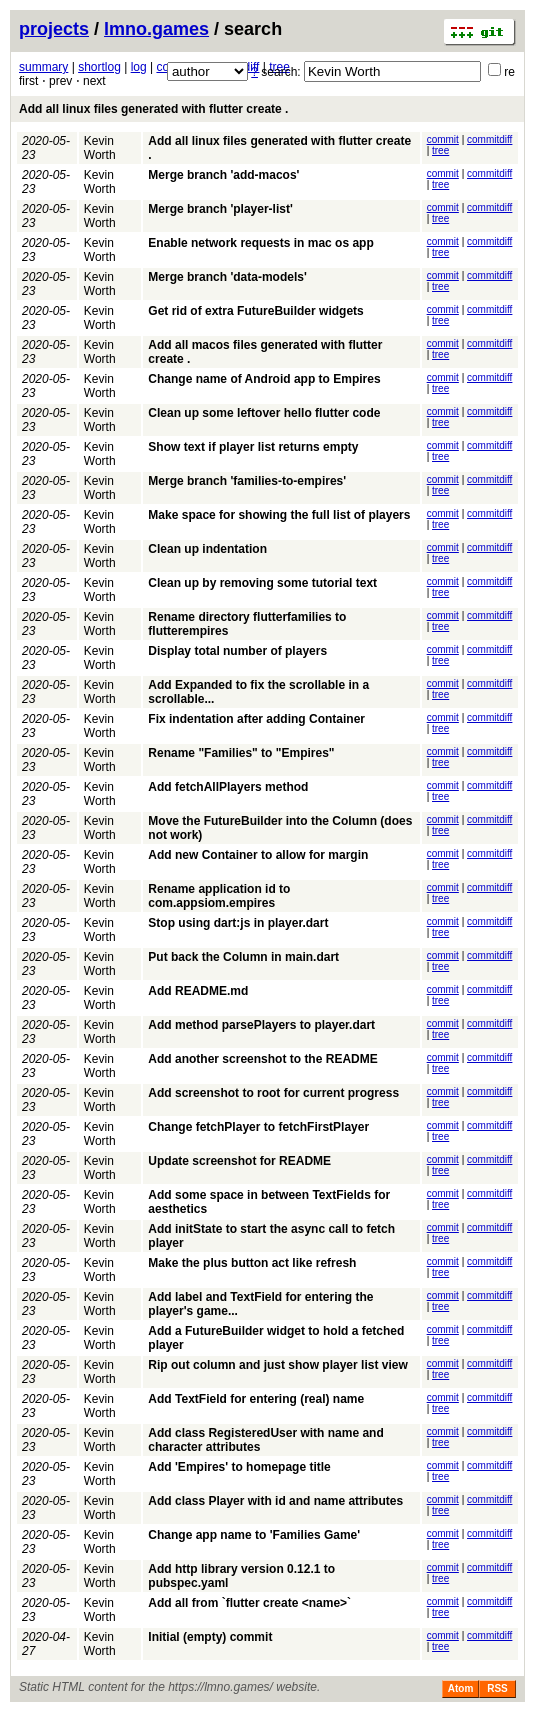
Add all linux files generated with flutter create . (153, 109)
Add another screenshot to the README (262, 1059)
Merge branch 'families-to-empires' (247, 481)
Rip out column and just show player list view (277, 1365)
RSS (497, 1688)
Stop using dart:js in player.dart (238, 923)
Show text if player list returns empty (253, 447)
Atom (461, 1688)
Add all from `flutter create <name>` (249, 1603)
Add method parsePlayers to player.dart (261, 1025)
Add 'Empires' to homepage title (239, 1467)
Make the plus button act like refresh (252, 1263)
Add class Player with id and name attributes (275, 1501)
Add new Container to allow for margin (258, 855)
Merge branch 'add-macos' (223, 175)
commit (443, 139)
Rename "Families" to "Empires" (241, 753)
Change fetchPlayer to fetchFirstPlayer (258, 1127)
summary (43, 67)
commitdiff (489, 139)
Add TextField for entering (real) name (256, 1399)
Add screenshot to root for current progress (273, 1093)
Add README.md (198, 991)
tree (440, 150)
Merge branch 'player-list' (220, 209)
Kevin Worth (100, 148)
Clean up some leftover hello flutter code (264, 413)
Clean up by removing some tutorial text (262, 583)
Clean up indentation (207, 549)
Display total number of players (237, 651)
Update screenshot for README (239, 1161)
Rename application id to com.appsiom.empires (219, 896)
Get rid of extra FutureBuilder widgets (255, 311)
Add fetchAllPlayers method (228, 787)
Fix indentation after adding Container (256, 719)
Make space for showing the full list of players (279, 515)
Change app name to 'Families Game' (254, 1535)
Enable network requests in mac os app (260, 243)
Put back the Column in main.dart (243, 957)
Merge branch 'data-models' (227, 277)
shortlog (99, 67)
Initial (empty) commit (210, 1637)
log (139, 67)
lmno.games (156, 29)
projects (54, 29)
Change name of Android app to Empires (264, 379)
